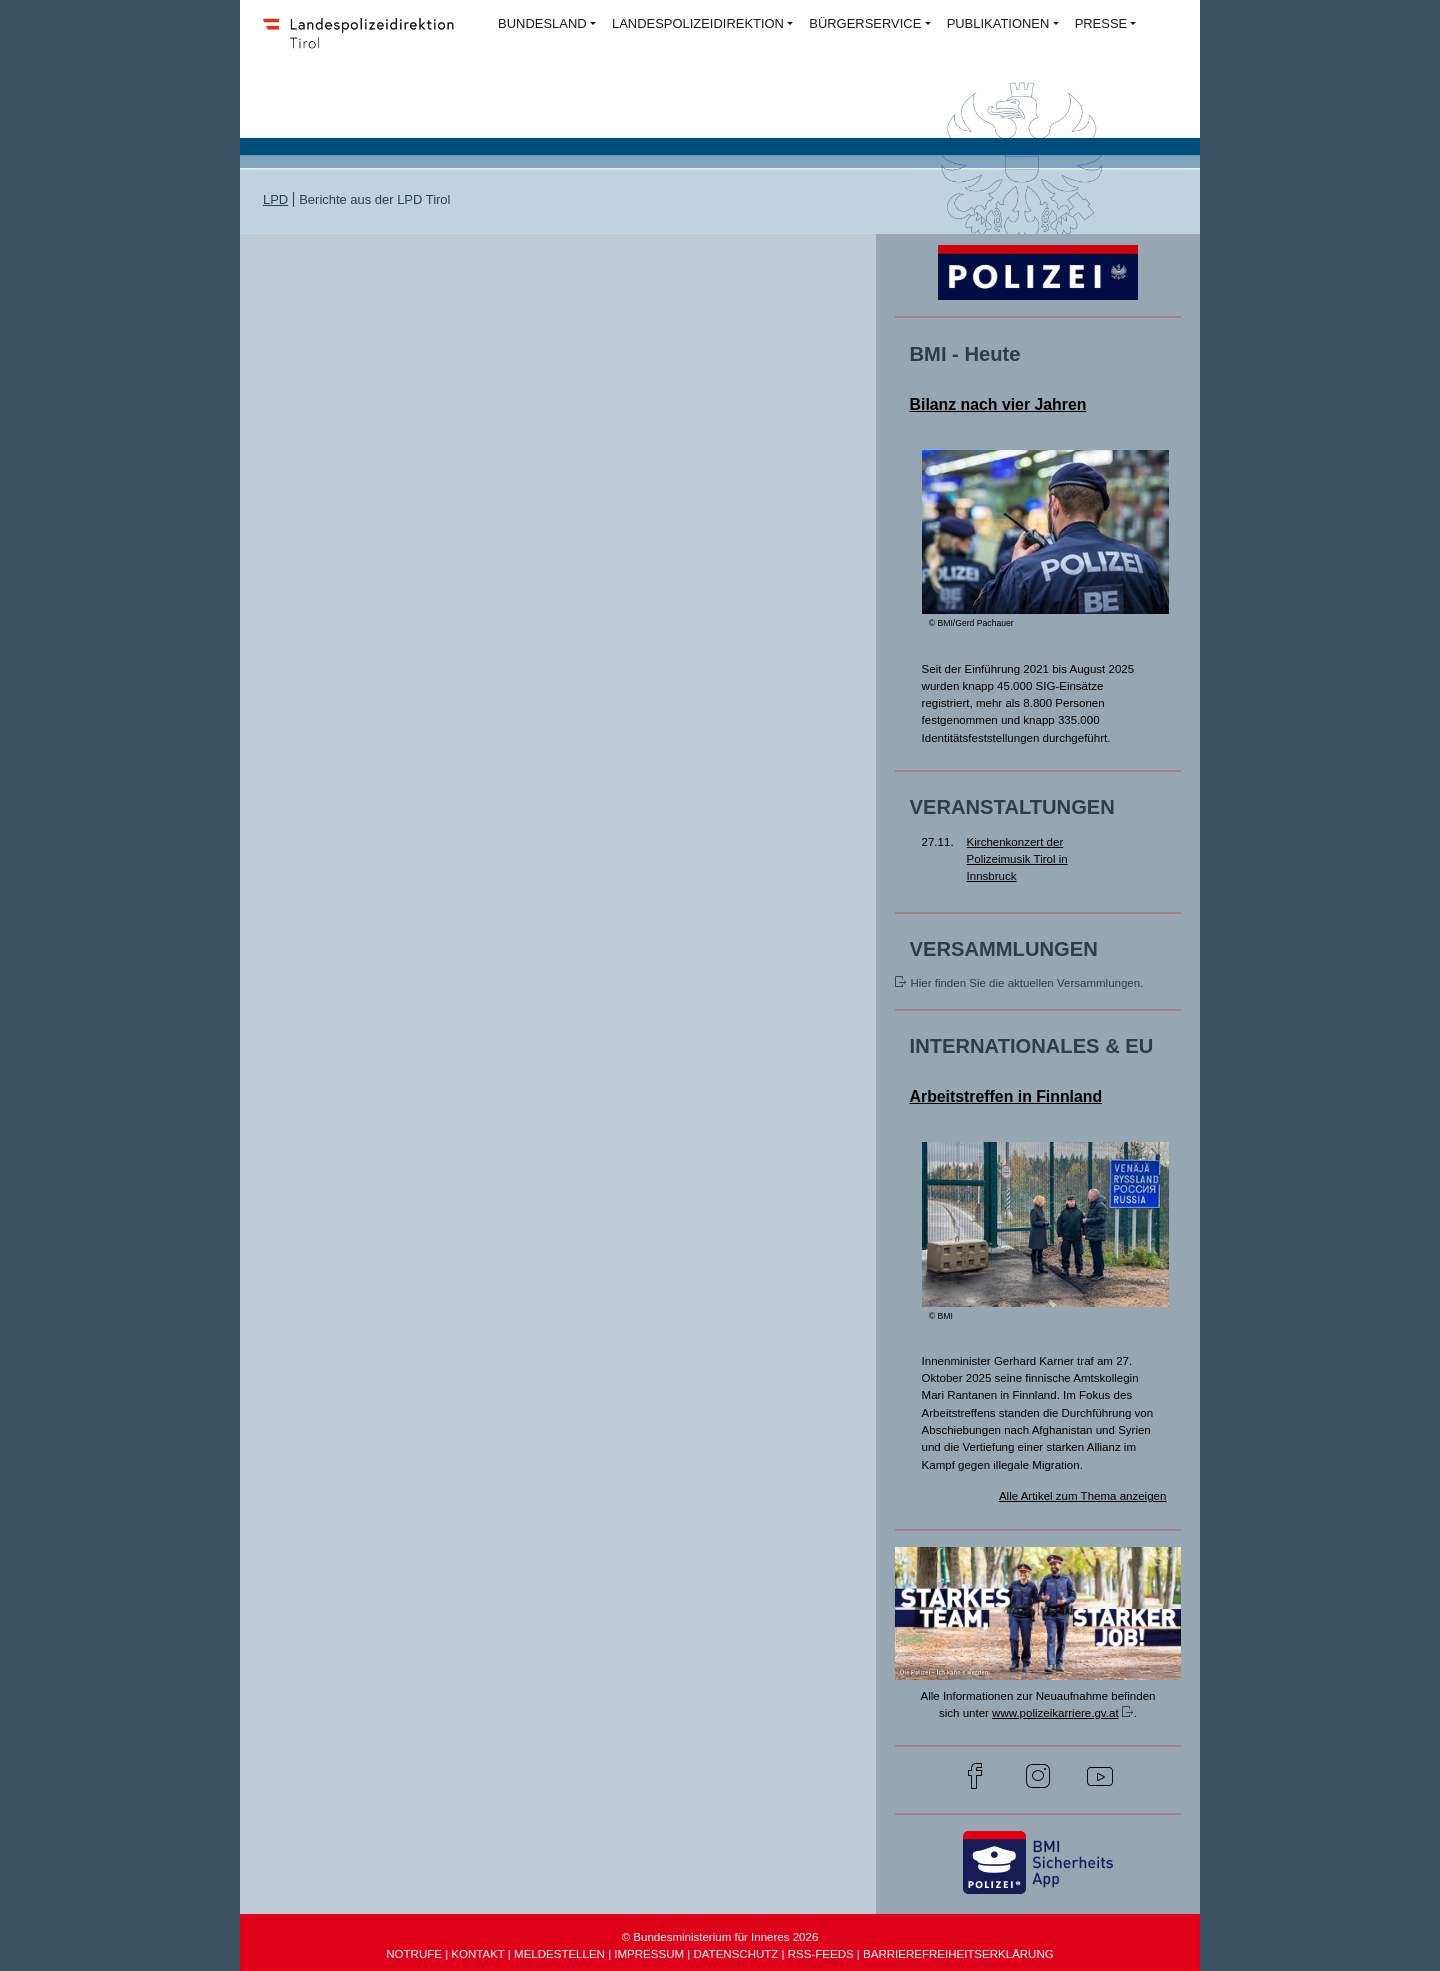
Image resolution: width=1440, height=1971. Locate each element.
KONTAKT (477, 1954)
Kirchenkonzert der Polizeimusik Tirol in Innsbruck (1017, 859)
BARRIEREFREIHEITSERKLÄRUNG (958, 1954)
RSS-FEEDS (821, 1954)
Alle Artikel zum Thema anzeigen (1083, 1496)
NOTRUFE (414, 1954)
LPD (275, 199)
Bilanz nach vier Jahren (998, 404)
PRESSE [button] (1101, 23)
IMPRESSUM (649, 1954)
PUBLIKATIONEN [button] (998, 23)
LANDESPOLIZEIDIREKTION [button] (698, 23)
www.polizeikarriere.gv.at (1055, 1713)
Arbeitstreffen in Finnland (1006, 1096)
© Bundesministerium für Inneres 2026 (720, 1937)
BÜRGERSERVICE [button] (865, 23)
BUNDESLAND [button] (542, 23)
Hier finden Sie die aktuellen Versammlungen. (1026, 983)
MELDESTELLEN (559, 1954)
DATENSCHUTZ (735, 1954)
